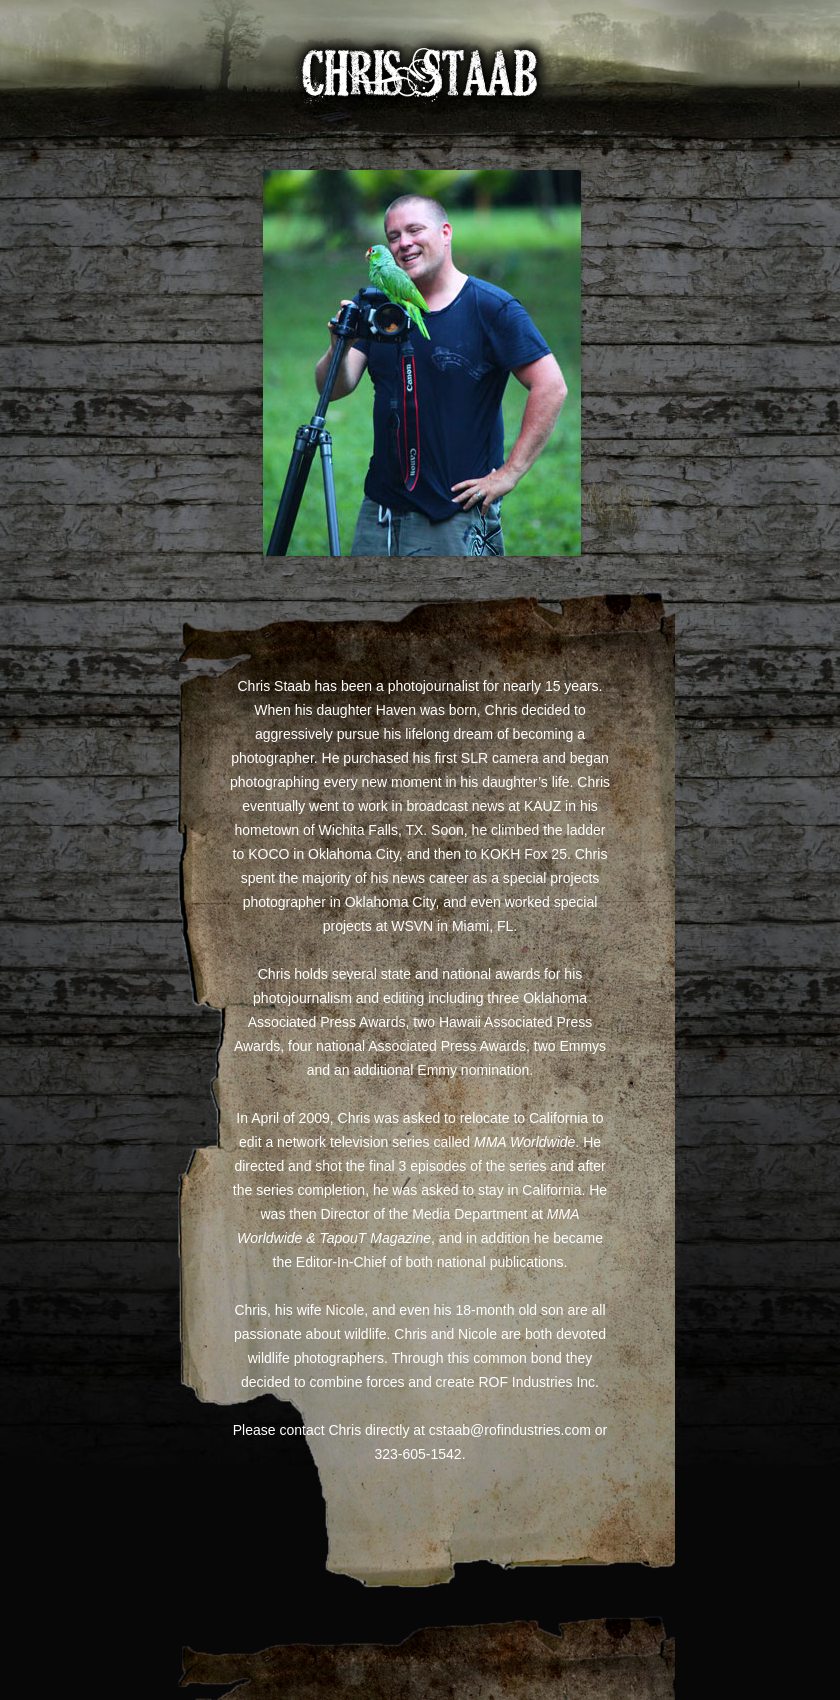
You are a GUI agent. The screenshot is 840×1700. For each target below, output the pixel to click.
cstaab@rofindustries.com (510, 1430)
